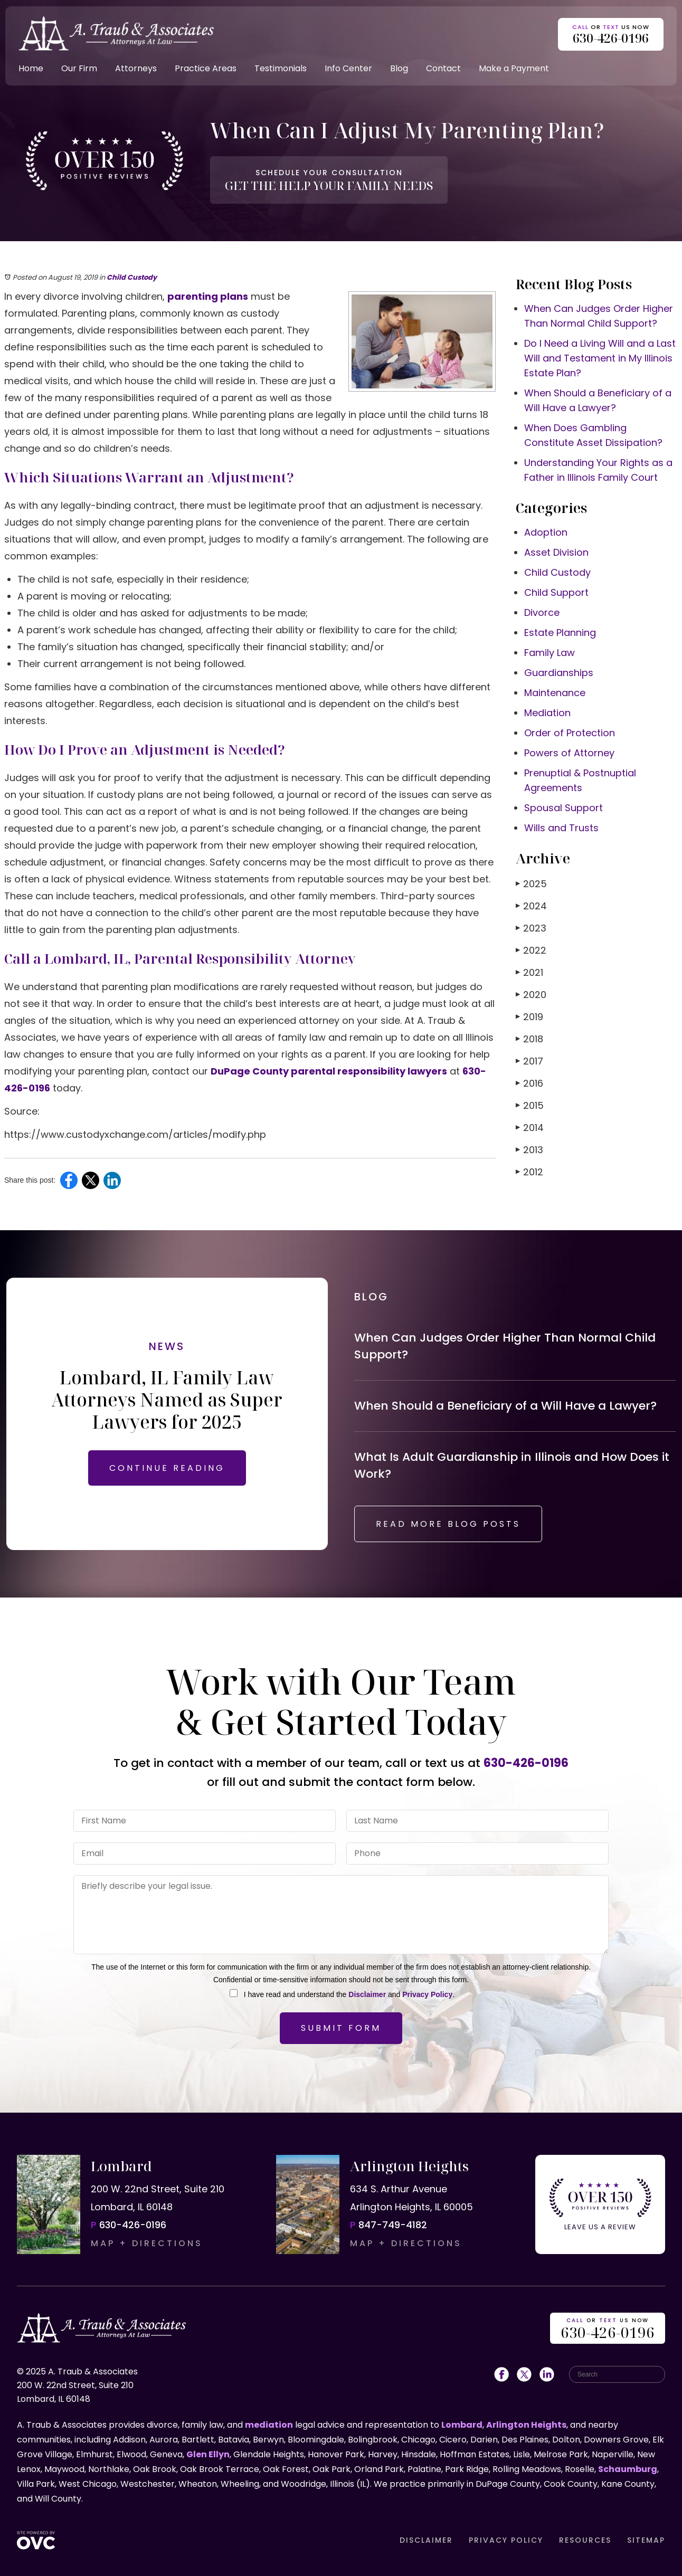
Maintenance (554, 692)
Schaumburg (627, 2469)
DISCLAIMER (426, 2540)
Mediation (547, 712)
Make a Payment (514, 68)
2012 (529, 1172)
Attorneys (136, 68)
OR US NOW (608, 2329)
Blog (399, 68)
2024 (531, 906)
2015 (530, 1105)
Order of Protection (569, 732)
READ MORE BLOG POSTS (448, 1524)
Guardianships (558, 672)
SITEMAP (646, 2540)
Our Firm (79, 68)
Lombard (461, 2425)
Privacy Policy (427, 1994)
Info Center (348, 68)
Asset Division (556, 552)
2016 (529, 1083)
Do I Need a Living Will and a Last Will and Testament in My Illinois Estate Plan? (600, 358)
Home (30, 68)
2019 (529, 1017)
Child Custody (132, 277)
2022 (531, 950)
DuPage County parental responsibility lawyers (329, 1071)
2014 (530, 1127)
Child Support (556, 592)
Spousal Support (563, 807)
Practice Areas (205, 68)
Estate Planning (560, 632)
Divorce (542, 612)
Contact (443, 68)
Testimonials (280, 68)
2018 (529, 1039)
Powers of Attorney (569, 752)
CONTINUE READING (167, 1468)
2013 (529, 1150)
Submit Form (341, 2028)
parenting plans (207, 296)
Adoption (545, 532)
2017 (529, 1061)
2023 (531, 928)
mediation (269, 2425)
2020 (531, 994)
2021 (529, 972)
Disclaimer (367, 1994)
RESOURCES (585, 2540)
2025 (531, 884)
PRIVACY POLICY (506, 2540)
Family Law (549, 652)
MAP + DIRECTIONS (147, 2243)
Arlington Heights (526, 2425)
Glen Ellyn (208, 2454)
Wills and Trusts (561, 827)
